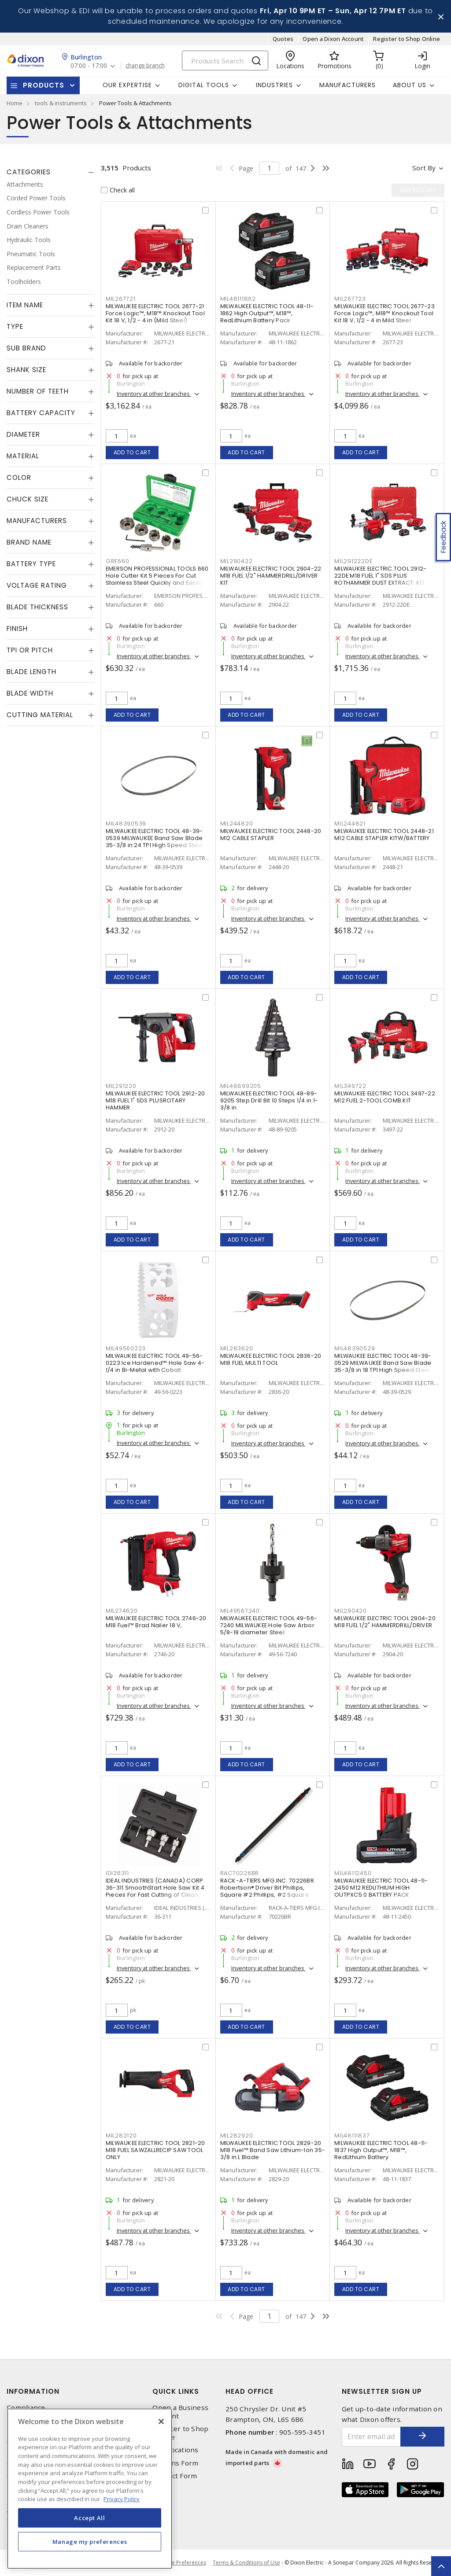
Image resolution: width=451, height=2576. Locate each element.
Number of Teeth (38, 391)
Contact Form (174, 2476)
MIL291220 (121, 1086)
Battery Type (31, 563)
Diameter (23, 434)
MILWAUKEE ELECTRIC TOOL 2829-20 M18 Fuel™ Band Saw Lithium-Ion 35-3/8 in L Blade (272, 2150)
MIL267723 (350, 298)
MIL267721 (121, 298)
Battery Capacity (41, 412)
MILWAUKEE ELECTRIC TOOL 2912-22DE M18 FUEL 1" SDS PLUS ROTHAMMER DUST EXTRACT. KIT (380, 575)
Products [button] (43, 85)
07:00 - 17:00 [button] (88, 66)
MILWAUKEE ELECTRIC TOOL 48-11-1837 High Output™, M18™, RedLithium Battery (381, 2150)
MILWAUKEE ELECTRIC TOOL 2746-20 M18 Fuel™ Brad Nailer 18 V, (156, 1621)
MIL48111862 (238, 298)
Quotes (283, 39)
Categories (29, 172)
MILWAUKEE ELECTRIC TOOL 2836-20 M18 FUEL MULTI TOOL (271, 1359)
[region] (89, 2488)
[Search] (225, 60)
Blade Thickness (37, 607)
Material (23, 456)
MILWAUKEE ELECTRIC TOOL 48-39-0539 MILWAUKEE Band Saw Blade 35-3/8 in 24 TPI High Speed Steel (154, 838)
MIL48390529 (354, 1348)
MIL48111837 (352, 2135)
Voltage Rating (37, 585)
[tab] (50, 172)
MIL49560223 (126, 1348)
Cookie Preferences (181, 2562)
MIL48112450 (352, 1873)
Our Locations (175, 2450)
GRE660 (117, 561)
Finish (17, 628)
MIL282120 (121, 2135)
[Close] (161, 2421)
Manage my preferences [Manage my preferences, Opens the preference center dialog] (89, 2542)
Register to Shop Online (406, 39)
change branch (145, 65)
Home (14, 103)
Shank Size (26, 369)
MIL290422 (236, 561)
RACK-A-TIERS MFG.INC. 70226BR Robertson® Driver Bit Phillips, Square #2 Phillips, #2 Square (267, 1887)
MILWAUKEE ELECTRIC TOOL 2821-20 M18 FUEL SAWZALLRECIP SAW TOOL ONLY (155, 2150)
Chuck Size (27, 499)
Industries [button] (274, 85)
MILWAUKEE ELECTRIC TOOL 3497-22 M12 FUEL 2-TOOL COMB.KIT (384, 1097)
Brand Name (29, 542)
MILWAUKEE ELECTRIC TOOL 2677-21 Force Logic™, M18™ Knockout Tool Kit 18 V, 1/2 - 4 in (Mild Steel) (155, 313)
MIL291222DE (353, 561)
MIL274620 (122, 1610)
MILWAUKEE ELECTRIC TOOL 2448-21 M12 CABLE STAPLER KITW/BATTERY (384, 834)
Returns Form (175, 2463)
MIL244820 (236, 823)
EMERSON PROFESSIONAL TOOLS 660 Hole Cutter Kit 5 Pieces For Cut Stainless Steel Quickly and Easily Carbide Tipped (157, 579)
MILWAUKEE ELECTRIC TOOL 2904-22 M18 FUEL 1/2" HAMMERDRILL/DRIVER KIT (271, 575)
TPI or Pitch (30, 650)
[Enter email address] (371, 2437)
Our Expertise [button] (127, 85)
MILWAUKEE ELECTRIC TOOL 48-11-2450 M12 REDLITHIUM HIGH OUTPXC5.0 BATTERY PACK (381, 1887)
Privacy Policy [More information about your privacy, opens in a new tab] (122, 2499)
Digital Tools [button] (203, 85)
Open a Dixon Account (333, 39)
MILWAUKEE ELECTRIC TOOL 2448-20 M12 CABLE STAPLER (271, 834)
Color (19, 477)
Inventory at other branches (154, 394)
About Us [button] (409, 85)
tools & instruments (61, 103)
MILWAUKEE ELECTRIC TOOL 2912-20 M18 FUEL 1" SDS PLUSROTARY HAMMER (155, 1100)
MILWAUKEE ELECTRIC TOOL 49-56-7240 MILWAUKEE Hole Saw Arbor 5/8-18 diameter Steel (269, 1625)
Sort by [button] (424, 167)
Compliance (26, 2407)
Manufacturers (347, 85)
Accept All (89, 2518)
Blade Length (31, 671)
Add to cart (132, 452)
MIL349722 (350, 1086)
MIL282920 (236, 2135)
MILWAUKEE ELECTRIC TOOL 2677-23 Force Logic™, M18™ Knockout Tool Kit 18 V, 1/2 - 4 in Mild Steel (384, 313)
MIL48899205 (240, 1086)
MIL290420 (350, 1610)
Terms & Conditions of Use (246, 2562)
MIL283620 (236, 1348)
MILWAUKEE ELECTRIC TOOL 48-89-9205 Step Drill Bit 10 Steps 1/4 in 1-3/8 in (269, 1100)
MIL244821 (350, 823)
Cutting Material (40, 714)
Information (33, 2391)
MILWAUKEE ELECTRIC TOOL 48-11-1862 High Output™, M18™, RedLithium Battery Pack (267, 313)
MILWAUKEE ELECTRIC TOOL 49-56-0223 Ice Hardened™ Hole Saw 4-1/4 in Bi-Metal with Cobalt (155, 1363)
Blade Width (30, 693)
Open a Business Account (180, 2411)
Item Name (25, 305)
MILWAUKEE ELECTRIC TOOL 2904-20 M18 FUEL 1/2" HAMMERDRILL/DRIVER (385, 1621)
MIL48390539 (126, 823)
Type (15, 326)
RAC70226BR (239, 1873)
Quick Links (175, 2391)
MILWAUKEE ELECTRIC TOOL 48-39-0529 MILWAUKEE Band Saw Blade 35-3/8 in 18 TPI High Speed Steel (383, 1363)
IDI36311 (117, 1873)
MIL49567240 (240, 1610)
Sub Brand (26, 348)
